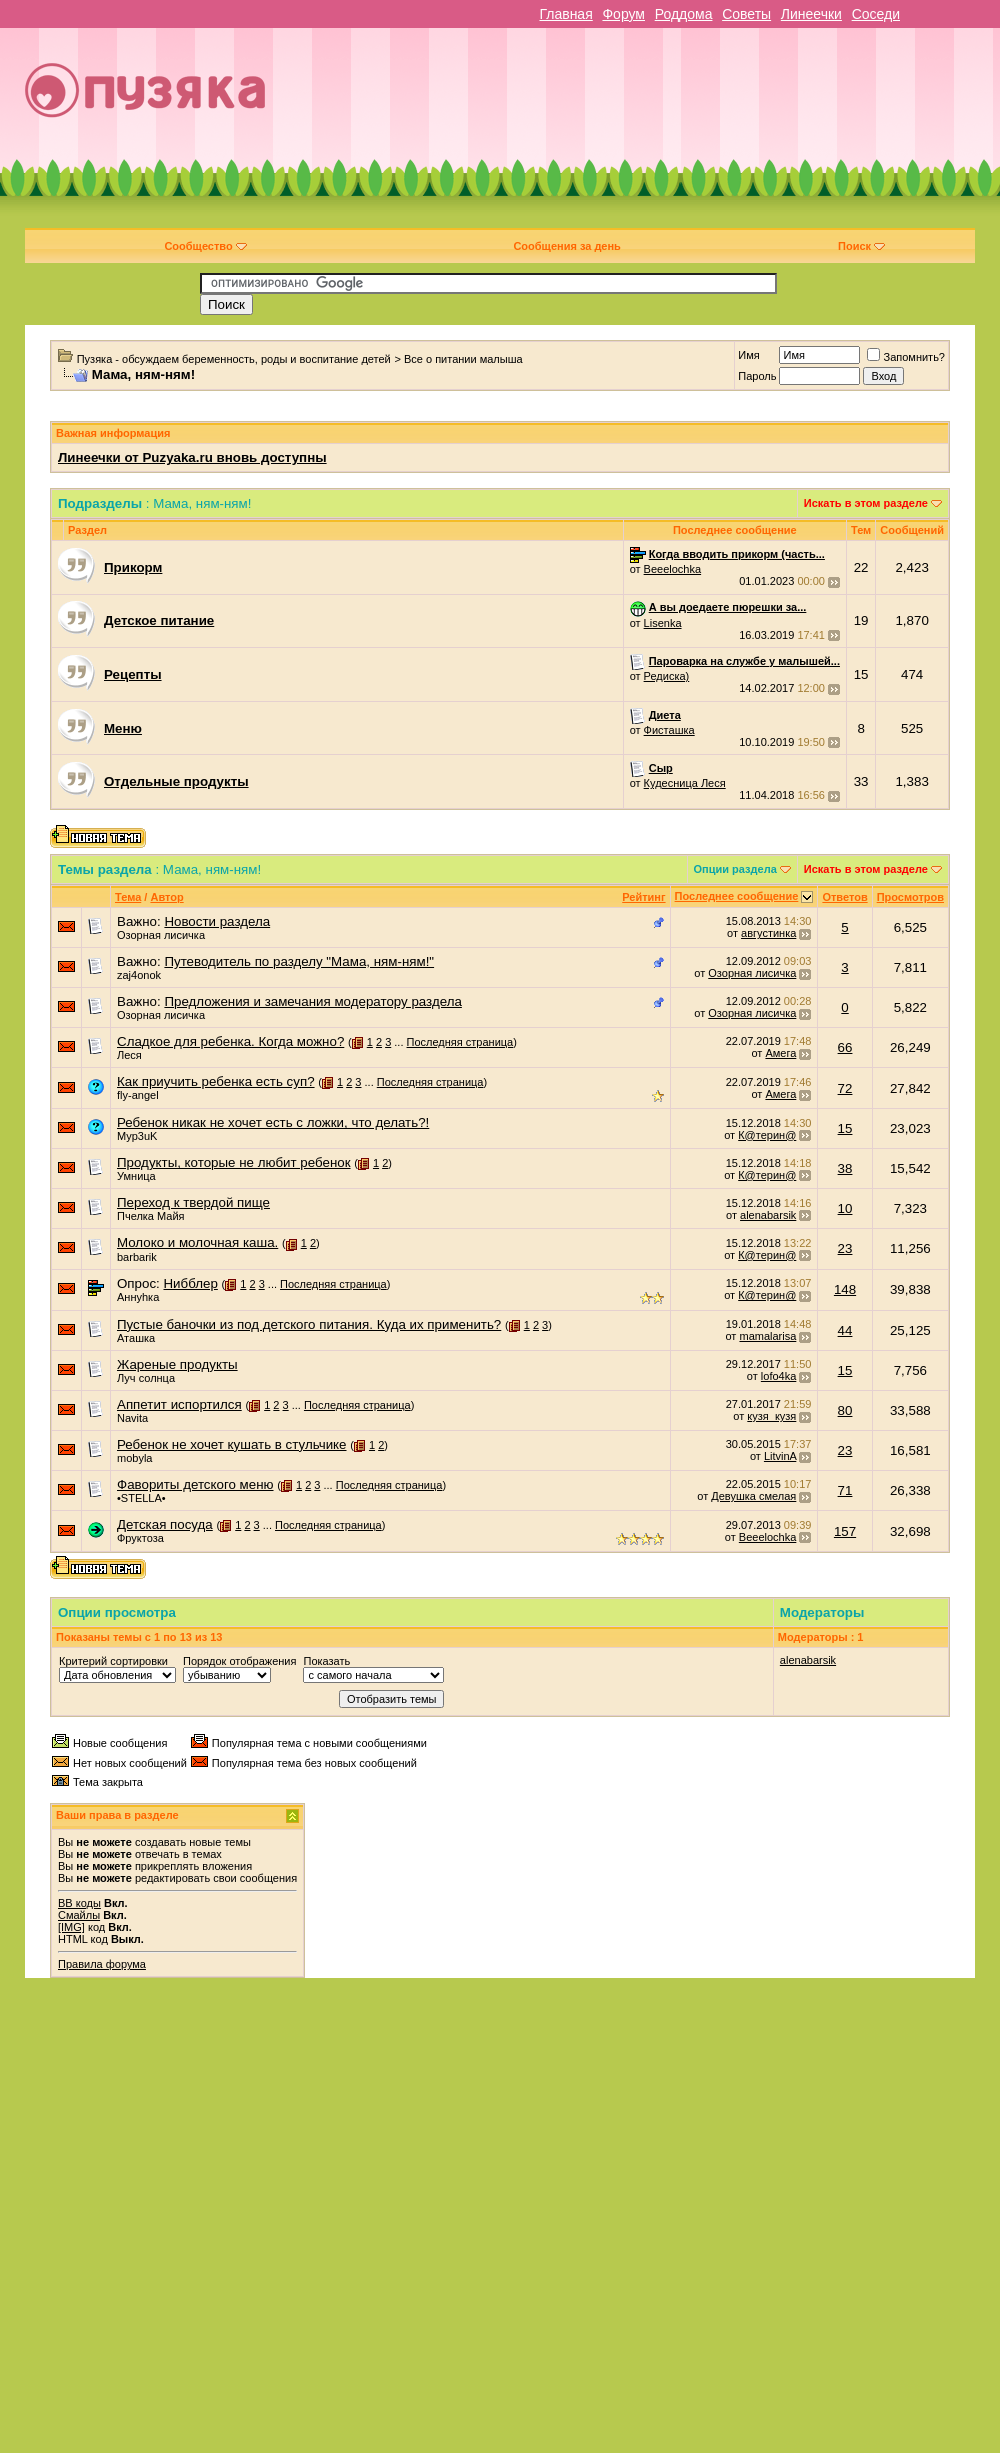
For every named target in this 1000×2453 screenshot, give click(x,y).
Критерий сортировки (113, 1661)
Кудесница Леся (685, 783)
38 (845, 1168)
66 (845, 1047)
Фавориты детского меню (195, 1484)
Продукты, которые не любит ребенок (234, 1162)
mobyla (134, 1458)
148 (845, 1289)
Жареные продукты (177, 1364)
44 (845, 1330)
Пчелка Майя (151, 1216)
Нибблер (190, 1283)
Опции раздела (735, 869)
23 (845, 1248)
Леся (129, 1055)
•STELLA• (141, 1498)
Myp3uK (137, 1136)
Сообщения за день (566, 246)
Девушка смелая (753, 1496)
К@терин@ (767, 1135)
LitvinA (780, 1456)
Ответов (844, 897)
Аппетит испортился (179, 1404)
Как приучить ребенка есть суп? (216, 1081)
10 (845, 1208)
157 (845, 1531)
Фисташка (669, 730)
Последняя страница (460, 1042)
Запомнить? (906, 357)
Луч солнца (146, 1378)
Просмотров (910, 897)
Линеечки (811, 14)
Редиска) (667, 676)
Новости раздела (217, 921)
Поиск (861, 246)
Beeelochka (673, 569)
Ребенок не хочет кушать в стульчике (232, 1444)
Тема (128, 897)
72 (845, 1088)
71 (845, 1490)
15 (845, 1128)
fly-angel (138, 1095)
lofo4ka (778, 1376)
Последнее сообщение (737, 896)
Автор (166, 897)
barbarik (137, 1257)
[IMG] (71, 1927)
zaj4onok (139, 975)
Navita (132, 1418)
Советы (746, 14)
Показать (326, 1661)
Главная (565, 14)
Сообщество (205, 246)
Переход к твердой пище (193, 1202)
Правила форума (102, 1964)
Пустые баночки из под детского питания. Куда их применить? (309, 1324)
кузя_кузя (771, 1416)
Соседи (876, 14)
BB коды (79, 1903)
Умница (136, 1176)
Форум (623, 14)
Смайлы (79, 1915)
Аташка (136, 1338)
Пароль (757, 376)
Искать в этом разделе (866, 503)
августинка (768, 933)
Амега (780, 1053)
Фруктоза (140, 1538)
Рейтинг (643, 897)
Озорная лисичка (161, 935)
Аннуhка (138, 1297)
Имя (748, 355)
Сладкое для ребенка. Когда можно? (230, 1041)
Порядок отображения (239, 1661)
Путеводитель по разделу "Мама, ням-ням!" (299, 961)
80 (845, 1410)
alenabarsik (768, 1215)
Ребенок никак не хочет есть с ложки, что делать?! (273, 1122)
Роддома (684, 14)
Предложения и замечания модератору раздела (312, 1001)
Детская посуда (165, 1524)
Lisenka (663, 623)
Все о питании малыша (463, 359)
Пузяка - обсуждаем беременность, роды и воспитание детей (234, 359)
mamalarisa (767, 1336)
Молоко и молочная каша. (197, 1242)
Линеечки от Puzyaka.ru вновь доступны (192, 457)
